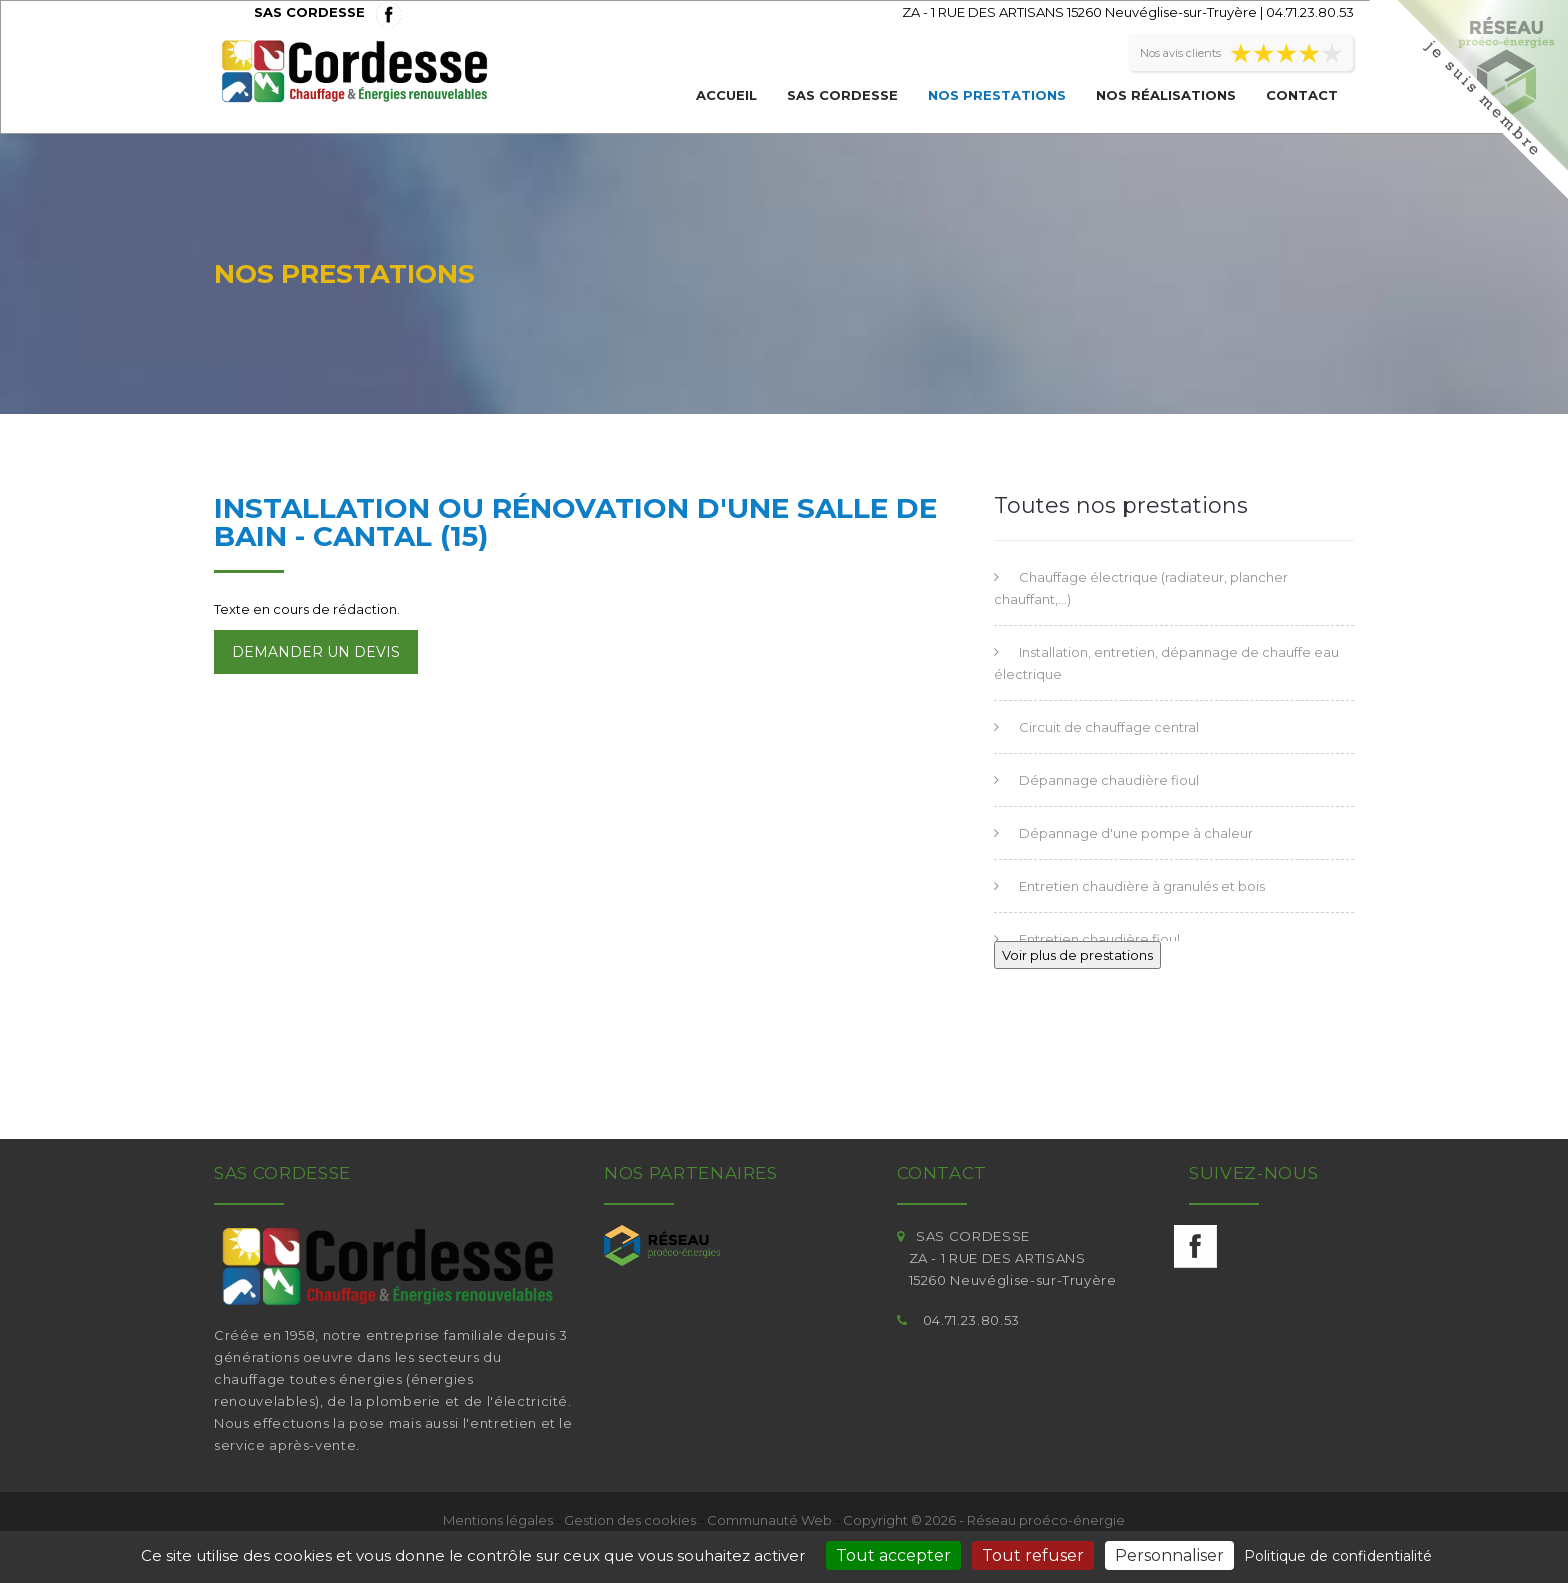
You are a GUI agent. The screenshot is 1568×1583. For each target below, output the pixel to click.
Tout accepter (893, 1555)
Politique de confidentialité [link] (1338, 1556)
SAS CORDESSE (842, 95)
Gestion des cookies (630, 1520)
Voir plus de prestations (1077, 955)
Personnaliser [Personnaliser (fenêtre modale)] (1169, 1555)
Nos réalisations (1166, 95)
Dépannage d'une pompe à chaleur (1136, 833)
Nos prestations (997, 95)
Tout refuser (1033, 1555)
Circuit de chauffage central (1109, 727)
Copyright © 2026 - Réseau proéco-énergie (984, 1520)
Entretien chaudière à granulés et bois (1142, 886)
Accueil (726, 95)
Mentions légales (498, 1520)
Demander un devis (316, 652)
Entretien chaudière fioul (1099, 939)
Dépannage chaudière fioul (1109, 780)
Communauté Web (769, 1520)
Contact (1302, 95)
